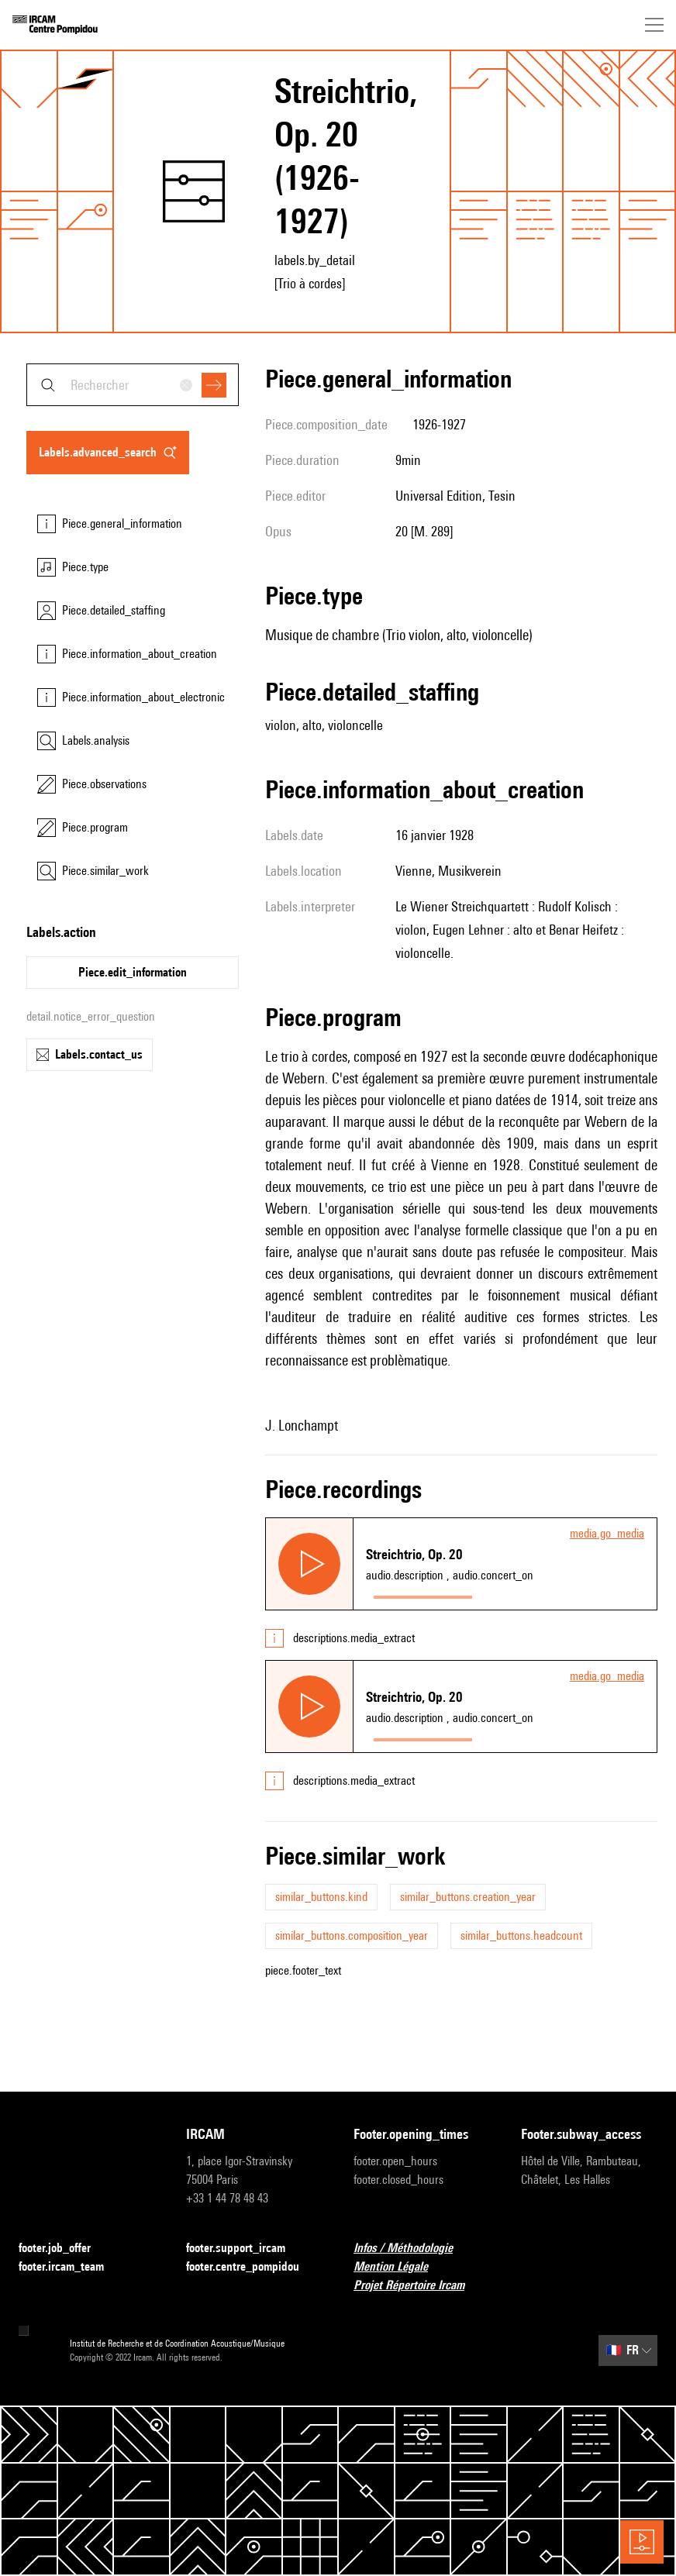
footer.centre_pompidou (252, 2267)
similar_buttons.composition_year (351, 1935)
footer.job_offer (64, 2248)
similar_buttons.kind (321, 1896)
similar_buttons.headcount (521, 1935)
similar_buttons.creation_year (468, 1896)
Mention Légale (400, 2267)
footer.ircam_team (70, 2267)
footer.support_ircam (245, 2248)
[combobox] (132, 384)
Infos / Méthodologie (412, 2248)
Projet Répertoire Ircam (418, 2286)
